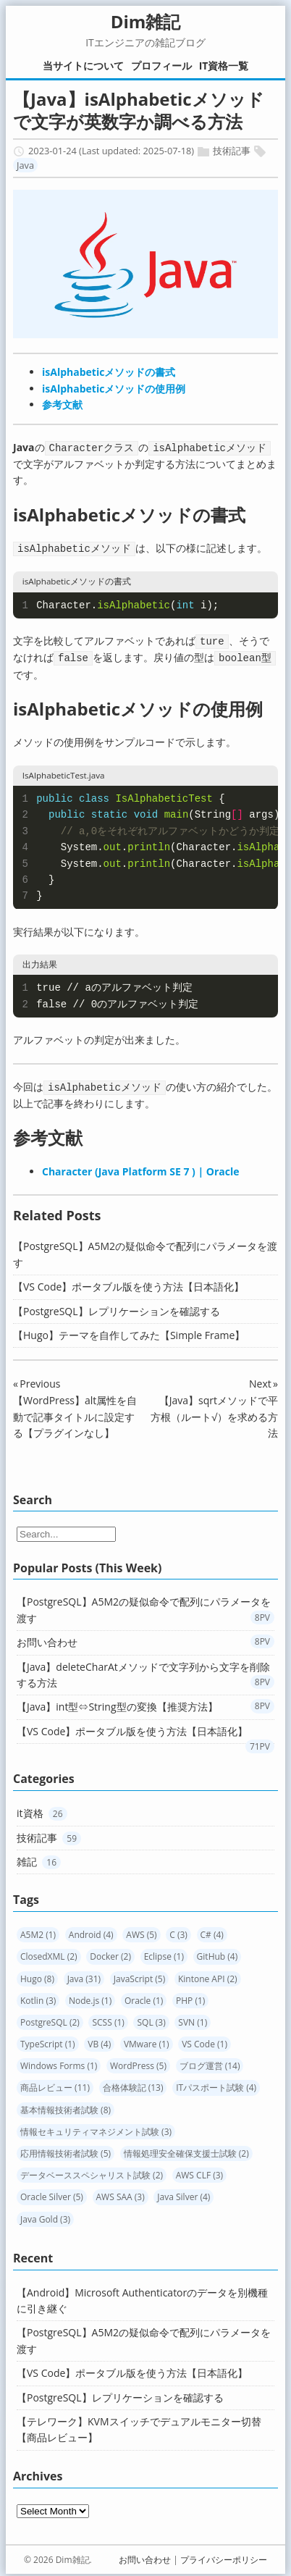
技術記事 (231, 150)
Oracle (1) (144, 1997)
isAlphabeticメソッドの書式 (108, 372)
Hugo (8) (37, 1975)
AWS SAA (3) (120, 2193)
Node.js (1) (90, 1997)
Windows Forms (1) (58, 2062)
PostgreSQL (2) (50, 2019)
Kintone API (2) (207, 1975)
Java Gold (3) (45, 2216)
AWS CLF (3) (199, 2171)
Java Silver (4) (183, 2193)
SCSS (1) (108, 2019)
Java (25, 165)
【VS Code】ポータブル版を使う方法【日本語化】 (128, 1283)
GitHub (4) (217, 1953)
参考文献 (62, 404)
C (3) (178, 1931)
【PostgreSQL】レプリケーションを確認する (116, 1307)
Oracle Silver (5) (51, 2193)
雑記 (27, 1858)
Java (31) (84, 1975)
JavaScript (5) (140, 1975)
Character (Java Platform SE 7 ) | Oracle (141, 1168)
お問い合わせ (47, 1638)
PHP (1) (190, 1997)
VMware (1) (146, 2040)
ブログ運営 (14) (210, 2062)
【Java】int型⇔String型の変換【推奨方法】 (117, 1703)
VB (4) (99, 2040)
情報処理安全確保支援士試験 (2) (186, 2150)
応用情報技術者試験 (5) (65, 2150)
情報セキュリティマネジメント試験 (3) (96, 2128)
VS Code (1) (204, 2040)
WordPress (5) (138, 2062)
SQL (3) (151, 2019)
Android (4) (91, 1931)
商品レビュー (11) (55, 2084)
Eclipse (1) (164, 1953)
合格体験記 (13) (133, 2084)
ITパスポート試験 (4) (216, 2084)
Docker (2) (110, 1953)
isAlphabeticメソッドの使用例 (113, 388)
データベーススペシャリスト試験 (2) (91, 2171)
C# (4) (212, 1931)
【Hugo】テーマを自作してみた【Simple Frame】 (129, 1331)
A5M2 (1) (38, 1931)
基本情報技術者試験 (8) (65, 2106)
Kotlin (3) (38, 1997)
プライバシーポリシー (223, 2556)
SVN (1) (192, 2019)
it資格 (30, 1809)
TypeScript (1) (47, 2040)
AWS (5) (141, 1931)
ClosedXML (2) (48, 1953)
